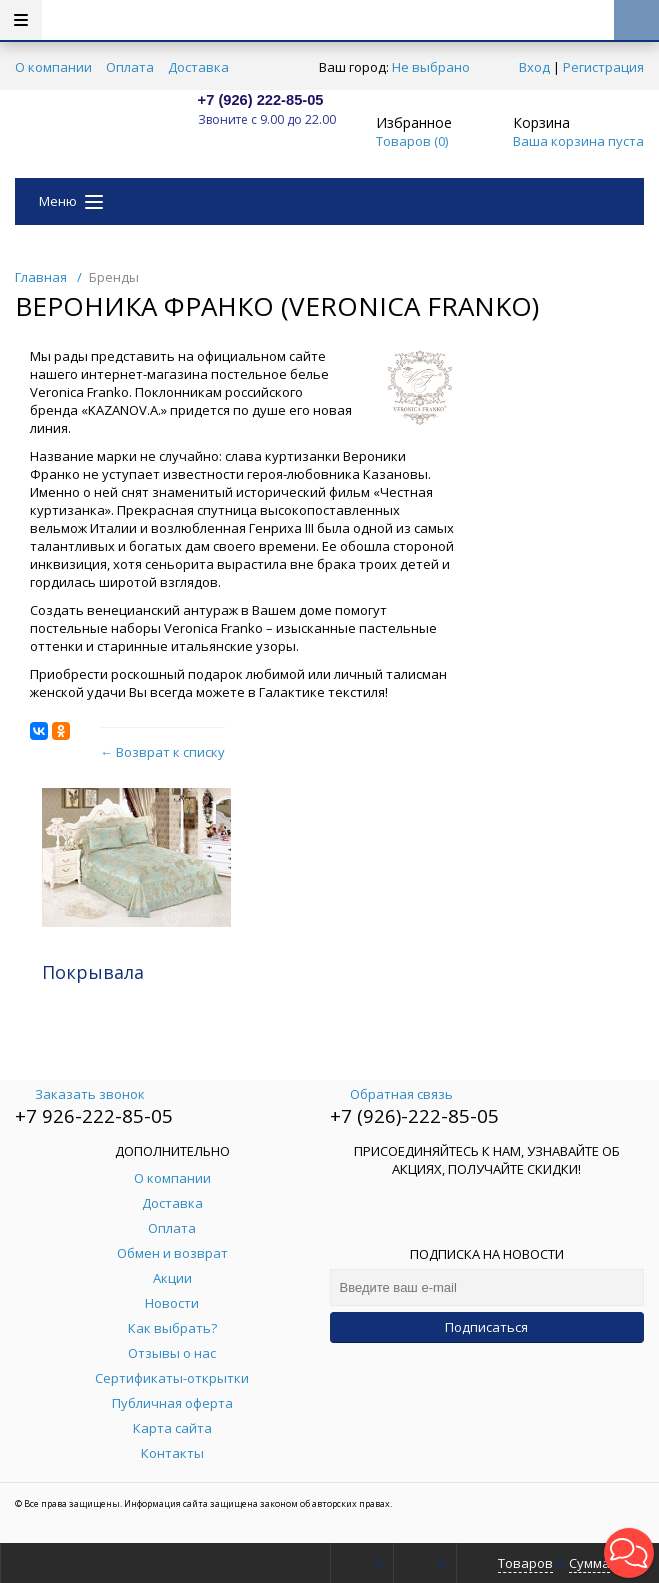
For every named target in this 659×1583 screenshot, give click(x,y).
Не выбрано (436, 67)
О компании (53, 67)
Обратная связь (391, 1094)
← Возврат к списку (162, 752)
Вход (534, 67)
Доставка (198, 67)
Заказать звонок (80, 1094)
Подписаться (486, 1327)
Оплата (130, 67)
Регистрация (603, 67)
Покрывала (93, 972)
